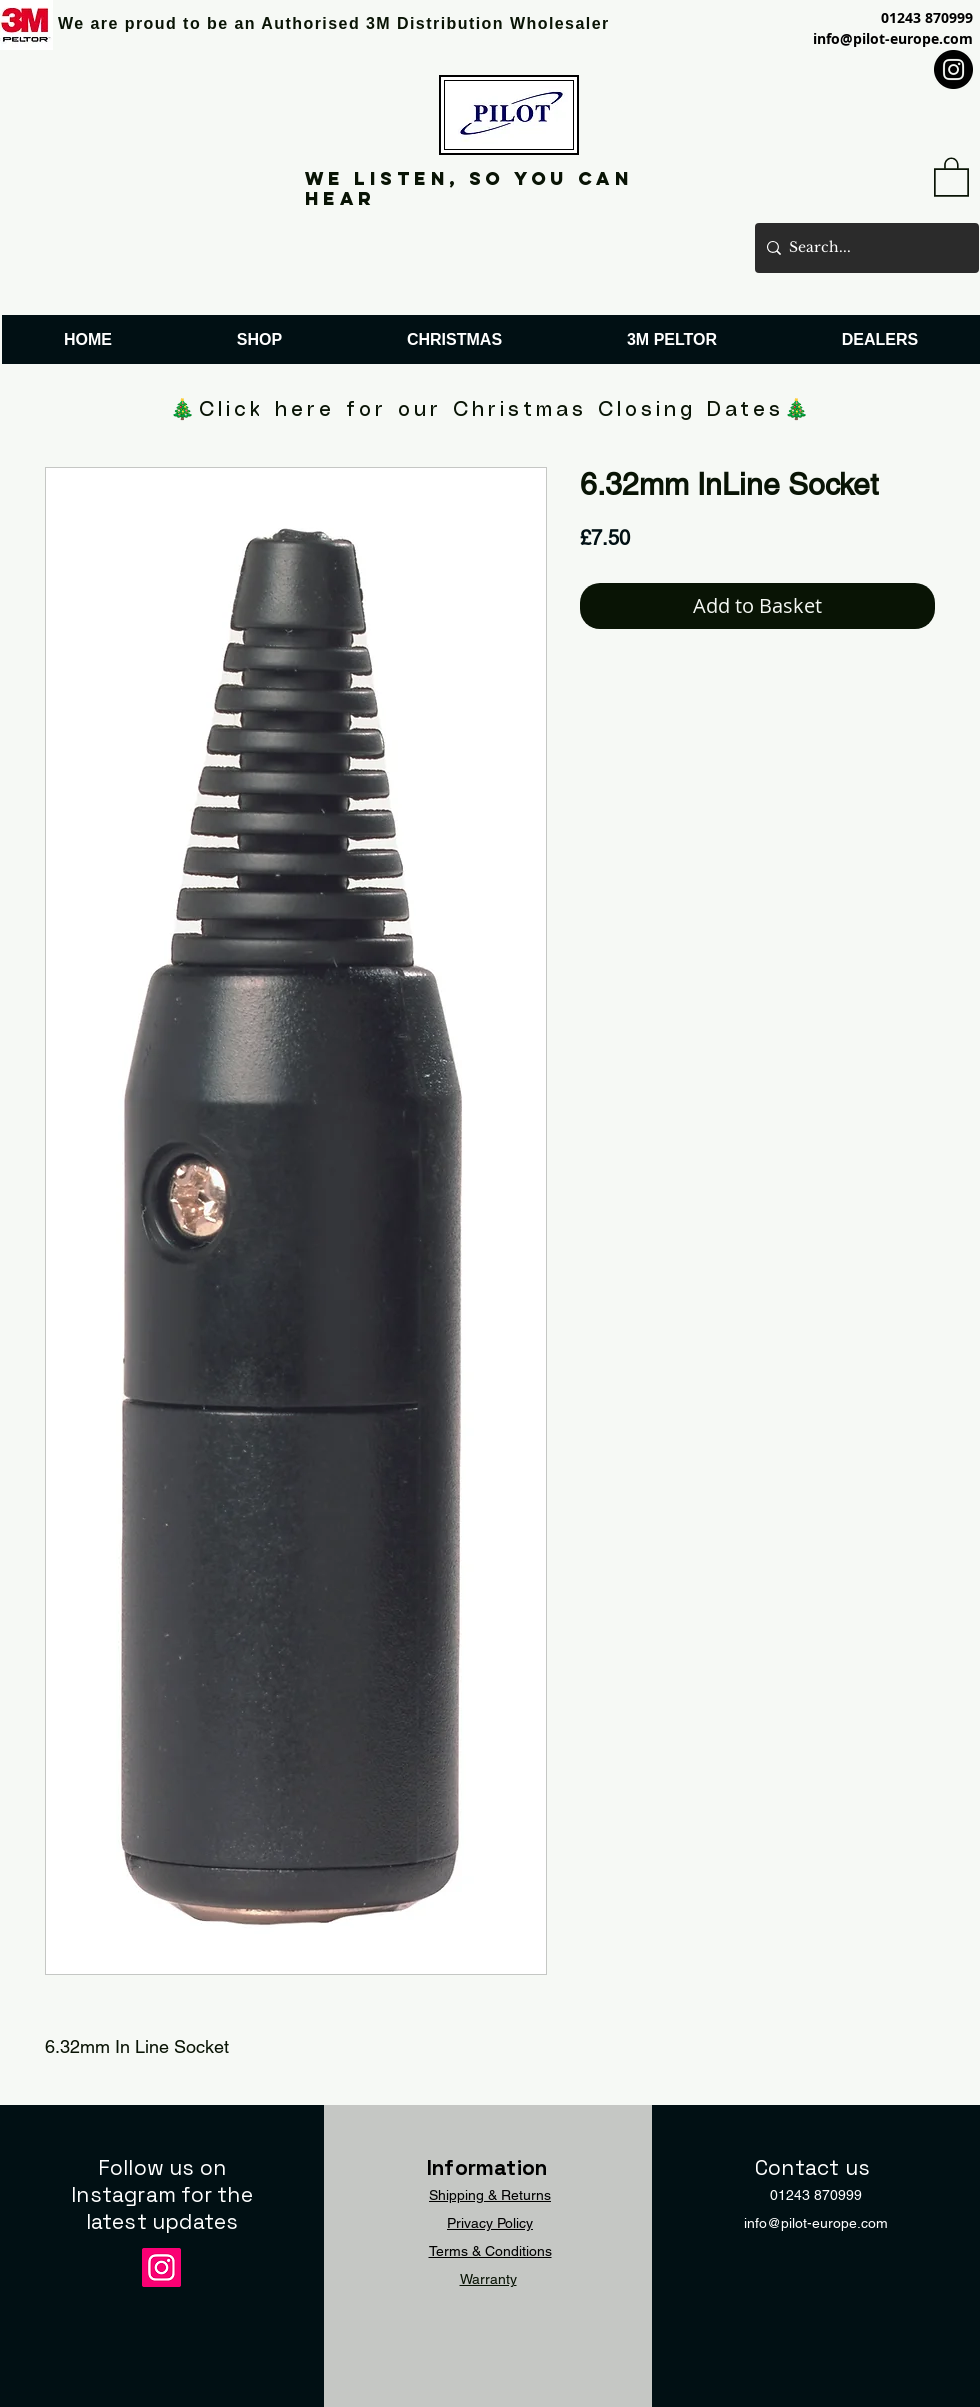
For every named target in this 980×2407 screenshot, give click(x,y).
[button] (951, 176)
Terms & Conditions (490, 2251)
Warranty (488, 2279)
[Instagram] (953, 69)
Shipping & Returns (490, 2195)
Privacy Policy (490, 2223)
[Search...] (863, 248)
